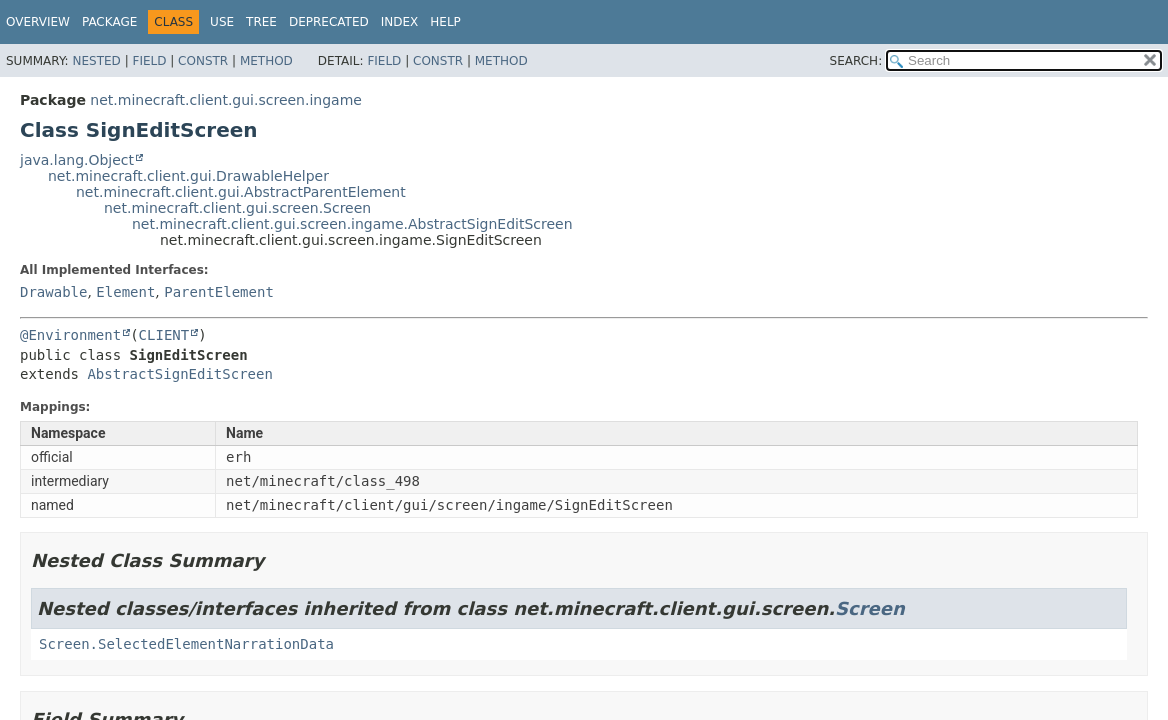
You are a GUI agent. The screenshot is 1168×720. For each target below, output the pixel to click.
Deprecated (329, 22)
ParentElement (219, 292)
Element (125, 292)
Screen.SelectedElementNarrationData (186, 644)
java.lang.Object (77, 160)
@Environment (70, 335)
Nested (96, 61)
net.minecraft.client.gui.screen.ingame (226, 100)
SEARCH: (856, 61)
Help (445, 22)
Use (222, 22)
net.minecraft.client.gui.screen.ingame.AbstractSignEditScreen (352, 224)
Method (266, 61)
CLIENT (164, 335)
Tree (261, 22)
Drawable (53, 292)
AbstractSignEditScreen (179, 374)
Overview (38, 22)
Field (149, 61)
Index (400, 22)
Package (109, 22)
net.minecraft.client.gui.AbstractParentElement (241, 192)
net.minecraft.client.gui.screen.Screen (237, 208)
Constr (203, 61)
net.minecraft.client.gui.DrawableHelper (188, 176)
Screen (870, 608)
